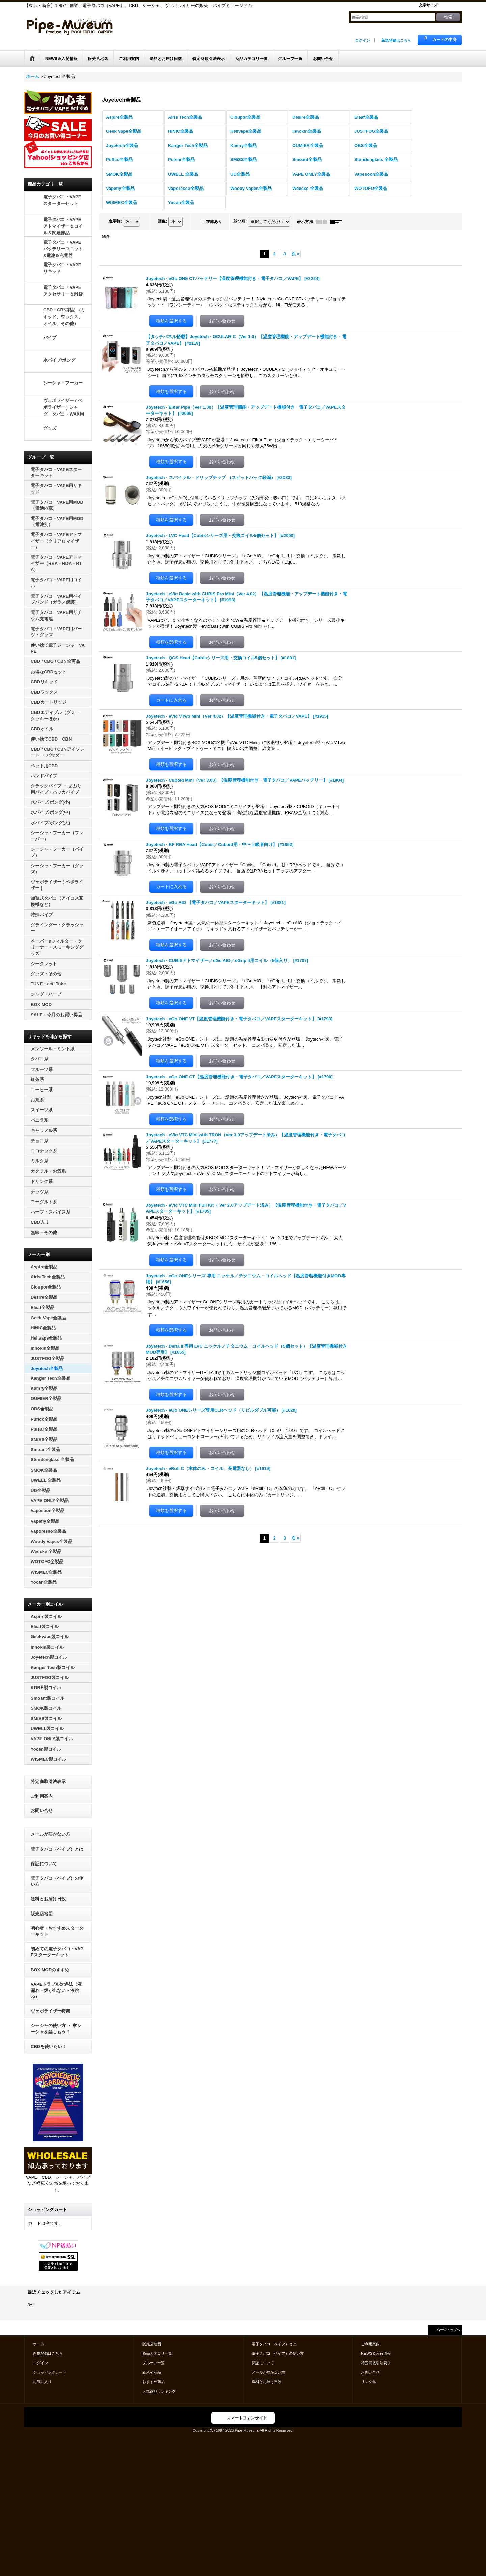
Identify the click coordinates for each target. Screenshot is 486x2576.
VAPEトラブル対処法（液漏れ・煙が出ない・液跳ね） (56, 1990)
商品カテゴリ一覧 (157, 2353)
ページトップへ (448, 2330)
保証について (44, 1863)
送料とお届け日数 (48, 1898)
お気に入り (42, 2382)
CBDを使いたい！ (48, 2046)
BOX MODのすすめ (50, 1969)
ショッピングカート (49, 2372)
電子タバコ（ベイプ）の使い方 (57, 1881)
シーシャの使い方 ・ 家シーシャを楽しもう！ (56, 2028)
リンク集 (368, 2382)
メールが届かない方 (50, 1834)
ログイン (362, 40)
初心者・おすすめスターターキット (57, 1931)
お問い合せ (42, 1810)
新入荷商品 (151, 2372)
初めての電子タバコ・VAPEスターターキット (57, 1951)
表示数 (115, 221)
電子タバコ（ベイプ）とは (57, 1849)
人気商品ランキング (159, 2391)
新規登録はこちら (396, 40)
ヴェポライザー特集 (50, 2011)
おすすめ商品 (153, 2382)
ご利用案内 (42, 1796)
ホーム (38, 2344)
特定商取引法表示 (48, 1781)
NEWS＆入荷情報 (376, 2353)
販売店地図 (42, 1913)
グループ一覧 (153, 2363)
